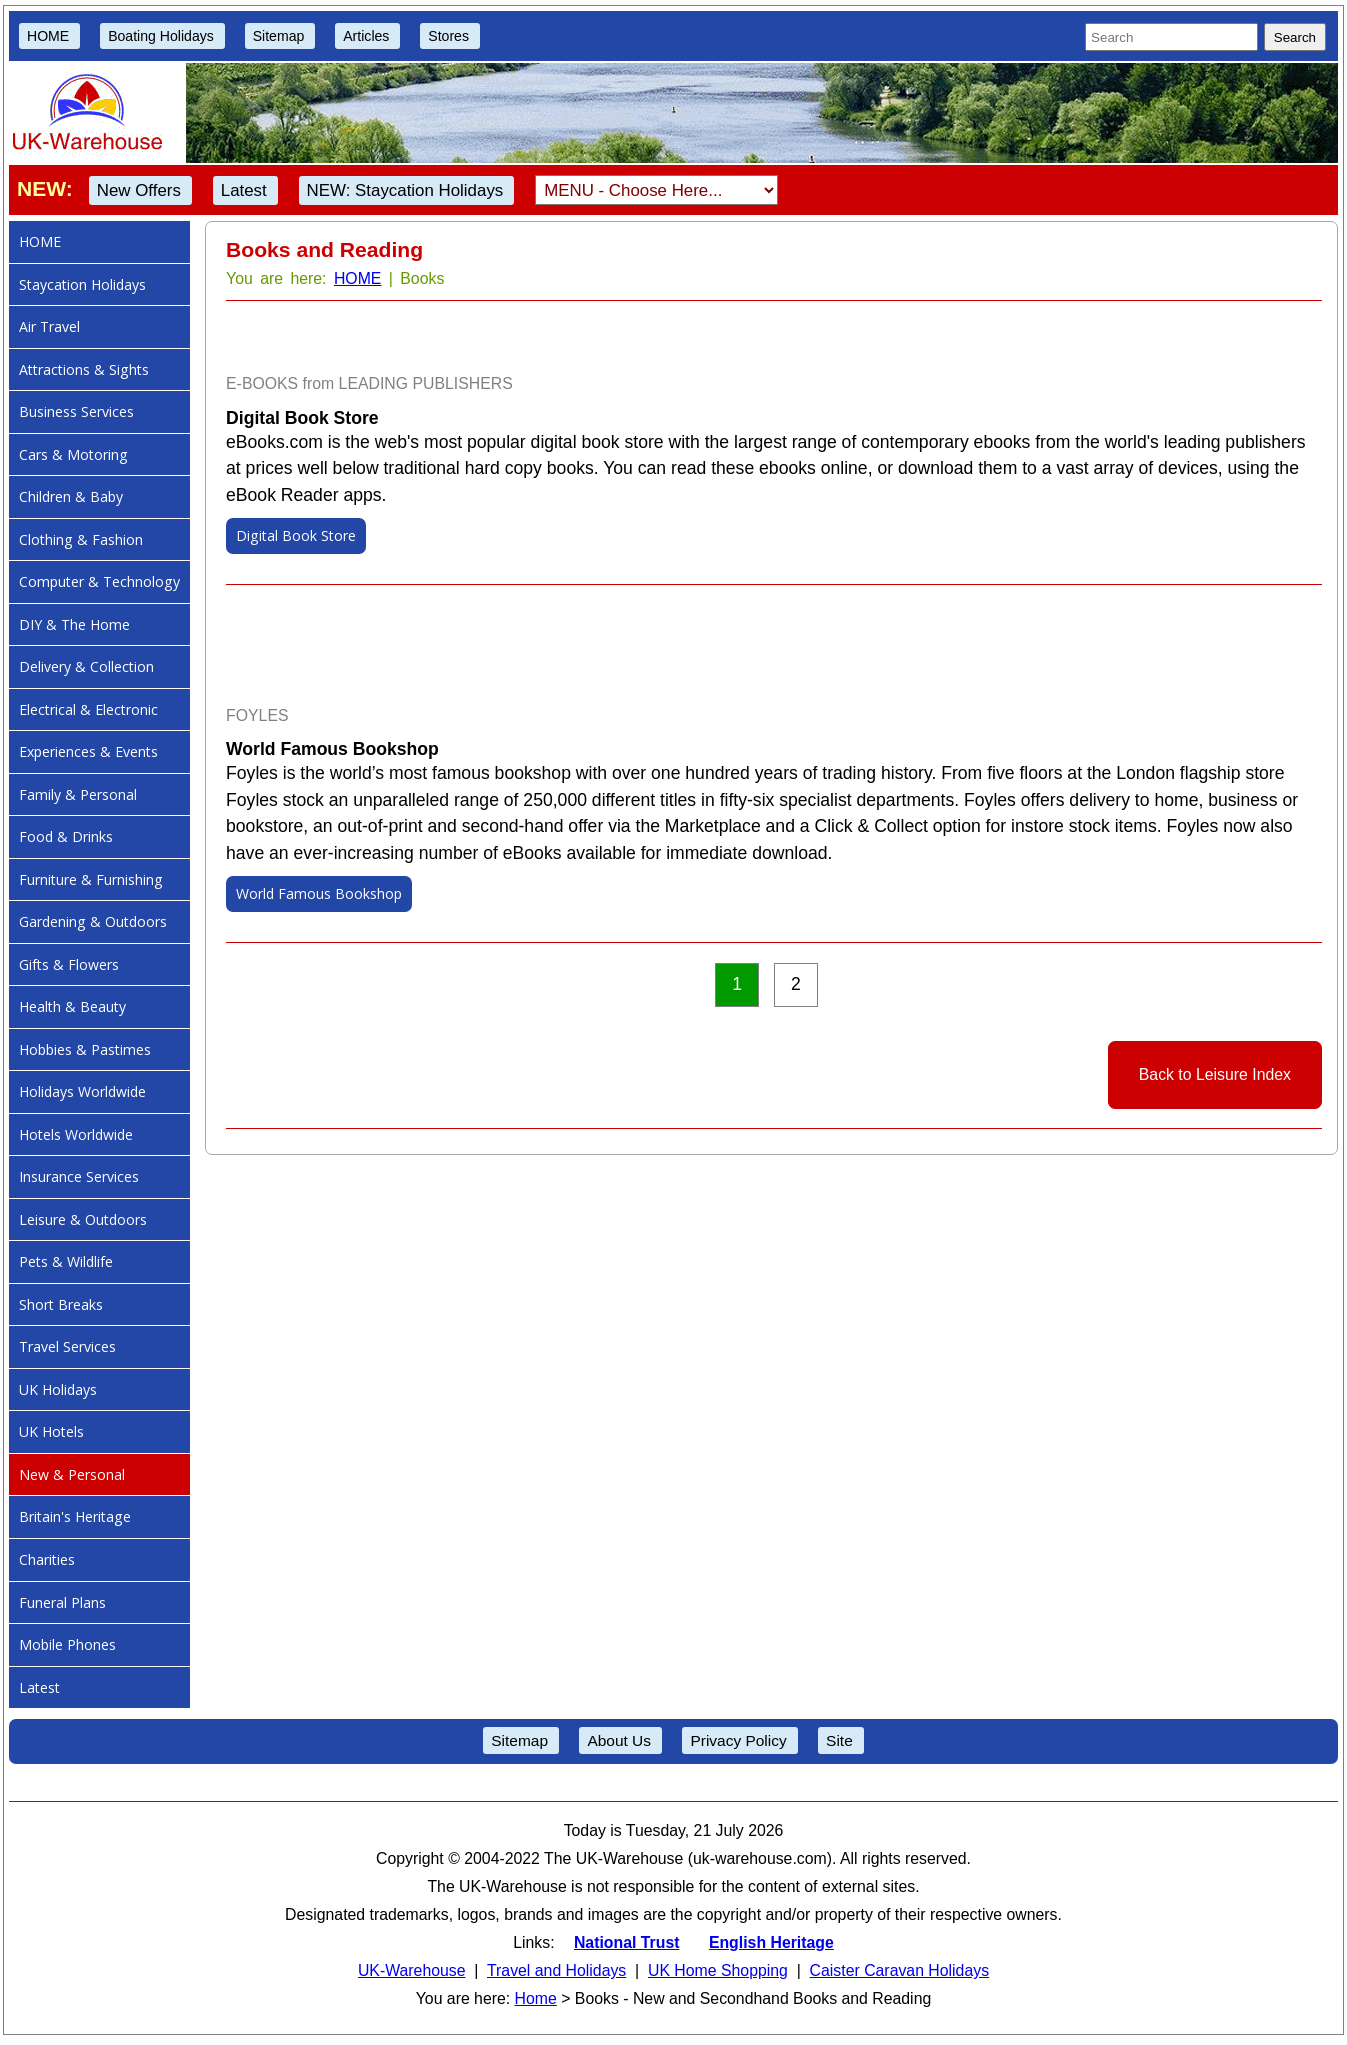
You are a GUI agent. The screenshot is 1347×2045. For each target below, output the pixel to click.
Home (536, 1998)
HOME (48, 36)
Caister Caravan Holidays (899, 1970)
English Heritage (771, 1942)
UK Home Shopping (718, 1970)
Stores (448, 36)
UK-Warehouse (412, 1970)
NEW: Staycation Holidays (405, 190)
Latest (244, 190)
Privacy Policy (738, 1740)
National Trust (627, 1942)
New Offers (139, 190)
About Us (619, 1740)
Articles (366, 36)
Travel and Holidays (556, 1970)
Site (839, 1740)
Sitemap (279, 36)
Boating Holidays (161, 36)
